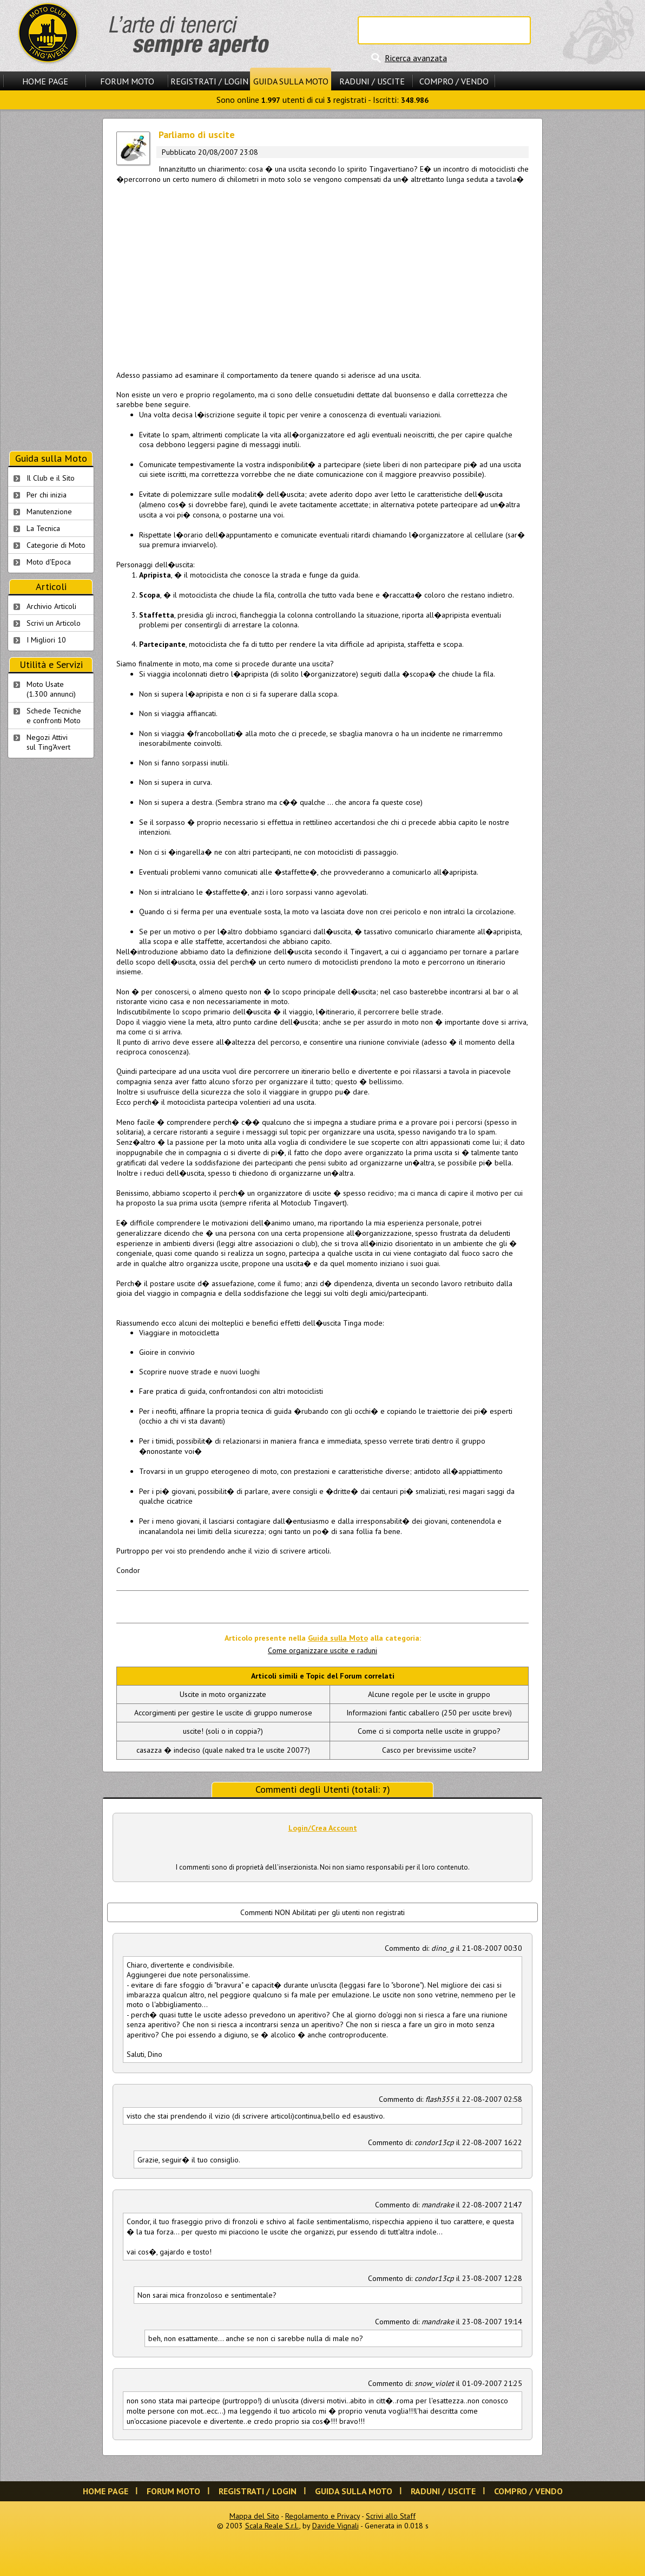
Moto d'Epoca (49, 562)
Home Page (45, 81)
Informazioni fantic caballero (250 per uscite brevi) (429, 1713)
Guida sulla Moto (290, 81)
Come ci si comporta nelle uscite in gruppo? (429, 1731)
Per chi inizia (47, 495)
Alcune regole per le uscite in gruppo (429, 1694)
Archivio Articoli (51, 606)
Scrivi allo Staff (391, 2516)
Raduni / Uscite (372, 81)
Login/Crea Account (322, 1828)
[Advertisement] (322, 275)
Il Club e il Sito (51, 478)
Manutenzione (49, 511)
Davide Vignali (335, 2526)
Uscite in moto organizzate (223, 1694)
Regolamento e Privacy (322, 2516)
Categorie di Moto (56, 545)
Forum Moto (127, 81)
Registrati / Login (209, 81)
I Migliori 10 (46, 640)
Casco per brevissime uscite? (429, 1750)
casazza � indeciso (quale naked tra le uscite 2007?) (223, 1750)
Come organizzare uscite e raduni (322, 1650)
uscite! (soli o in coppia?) (223, 1731)
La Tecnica (43, 528)
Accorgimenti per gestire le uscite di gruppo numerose (223, 1713)
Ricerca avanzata (416, 58)
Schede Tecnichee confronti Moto (54, 715)
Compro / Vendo (454, 81)
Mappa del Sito (254, 2516)
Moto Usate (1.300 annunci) (51, 689)
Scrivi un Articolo (54, 623)
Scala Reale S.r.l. (272, 2526)
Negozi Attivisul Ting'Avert (48, 742)
